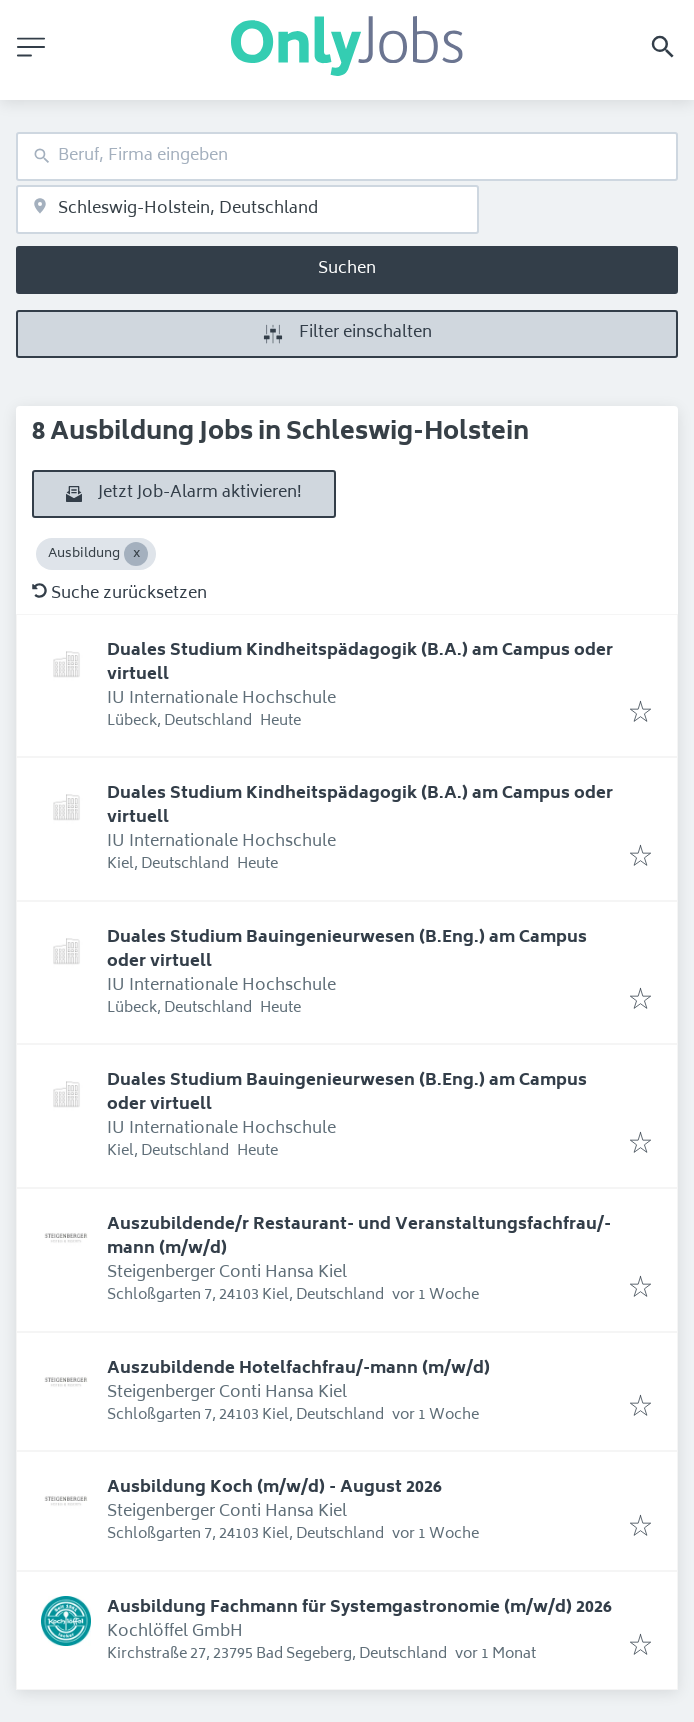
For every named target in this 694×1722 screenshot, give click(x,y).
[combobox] (347, 156)
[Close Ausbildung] (136, 554)
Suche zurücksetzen (119, 594)
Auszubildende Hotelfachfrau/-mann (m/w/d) (298, 1369)
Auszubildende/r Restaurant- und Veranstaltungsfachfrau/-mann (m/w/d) (359, 1237)
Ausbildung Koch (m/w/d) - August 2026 (274, 1488)
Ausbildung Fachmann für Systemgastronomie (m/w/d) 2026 (359, 1608)
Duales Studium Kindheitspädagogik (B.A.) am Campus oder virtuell (360, 663)
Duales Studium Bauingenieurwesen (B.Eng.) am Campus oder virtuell (347, 950)
